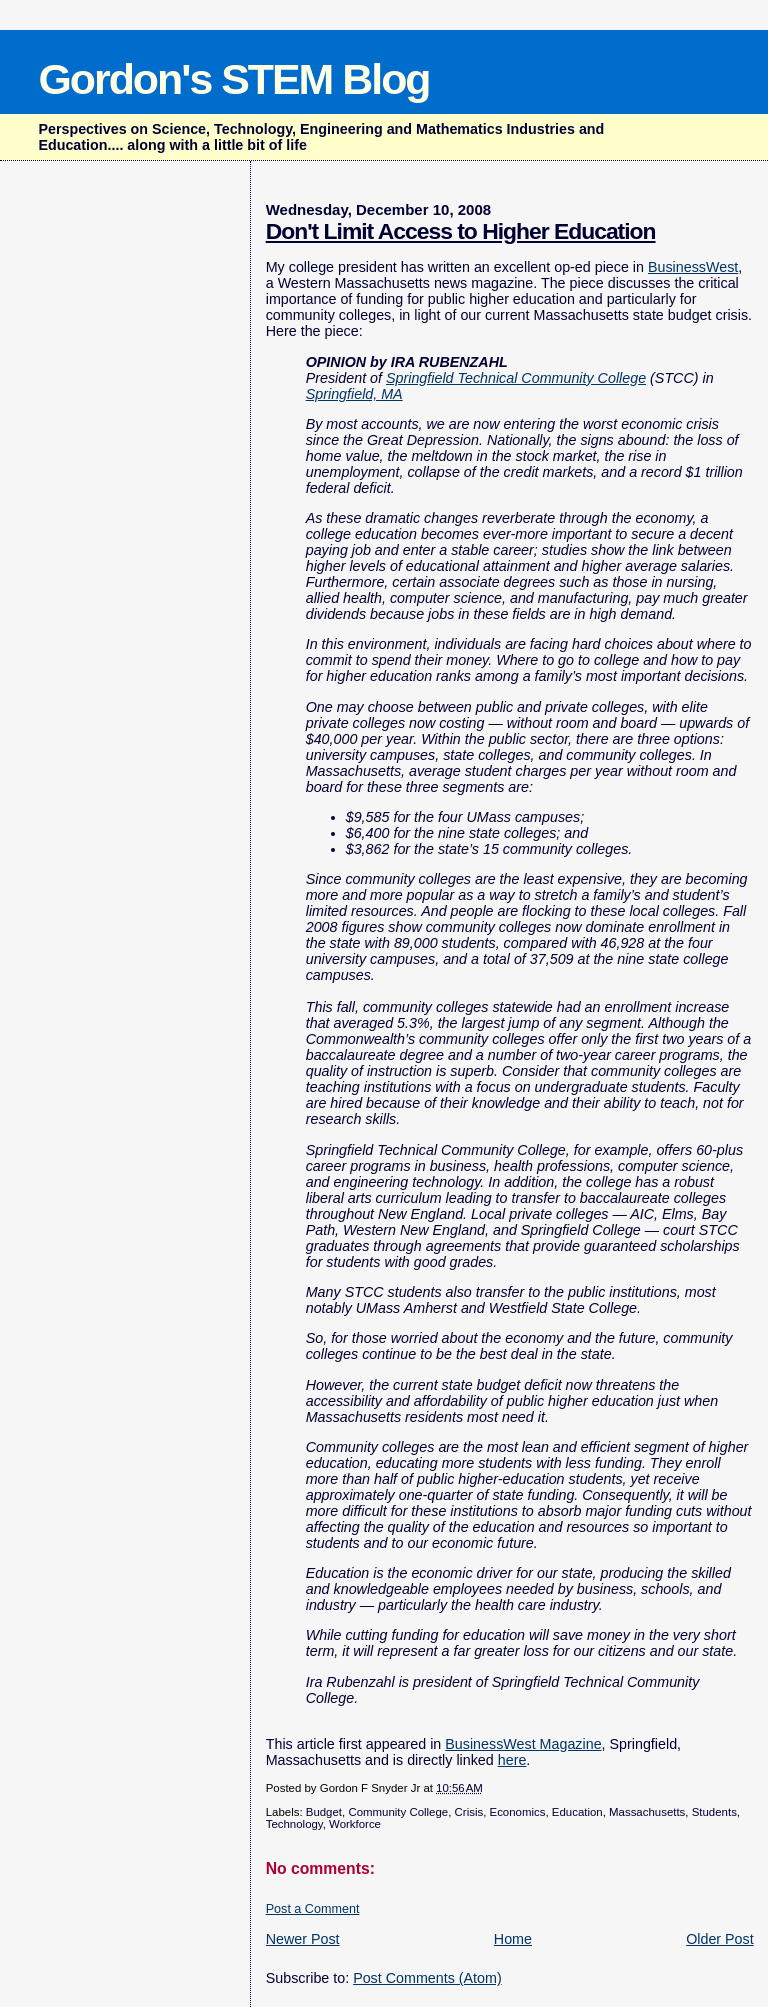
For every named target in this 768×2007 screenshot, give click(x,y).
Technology (294, 1824)
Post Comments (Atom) (427, 1978)
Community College (398, 1812)
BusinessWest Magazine (523, 1744)
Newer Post (303, 1939)
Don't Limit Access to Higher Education (461, 231)
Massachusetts (647, 1812)
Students (714, 1812)
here (512, 1760)
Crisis (469, 1812)
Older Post (720, 1939)
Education (577, 1812)
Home (513, 1939)
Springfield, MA (354, 394)
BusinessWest (693, 267)
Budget (324, 1812)
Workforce (355, 1824)
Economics (518, 1812)
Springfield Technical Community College (516, 378)
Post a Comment (313, 1909)
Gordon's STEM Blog (233, 79)
